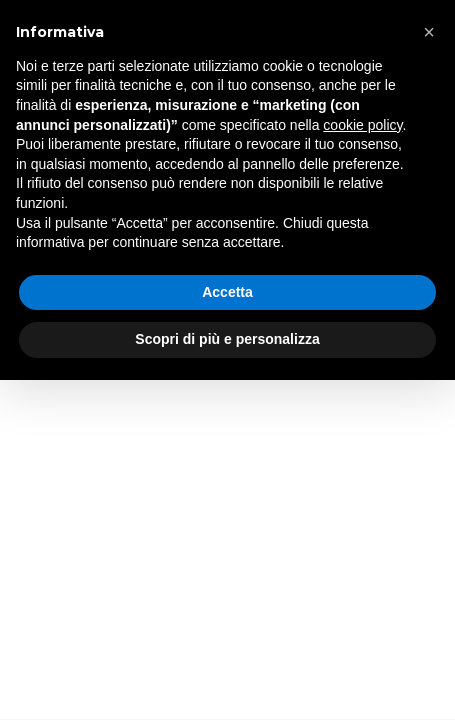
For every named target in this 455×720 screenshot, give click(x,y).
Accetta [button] (227, 292)
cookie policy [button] (362, 125)
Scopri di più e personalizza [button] (227, 339)
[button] (429, 32)
